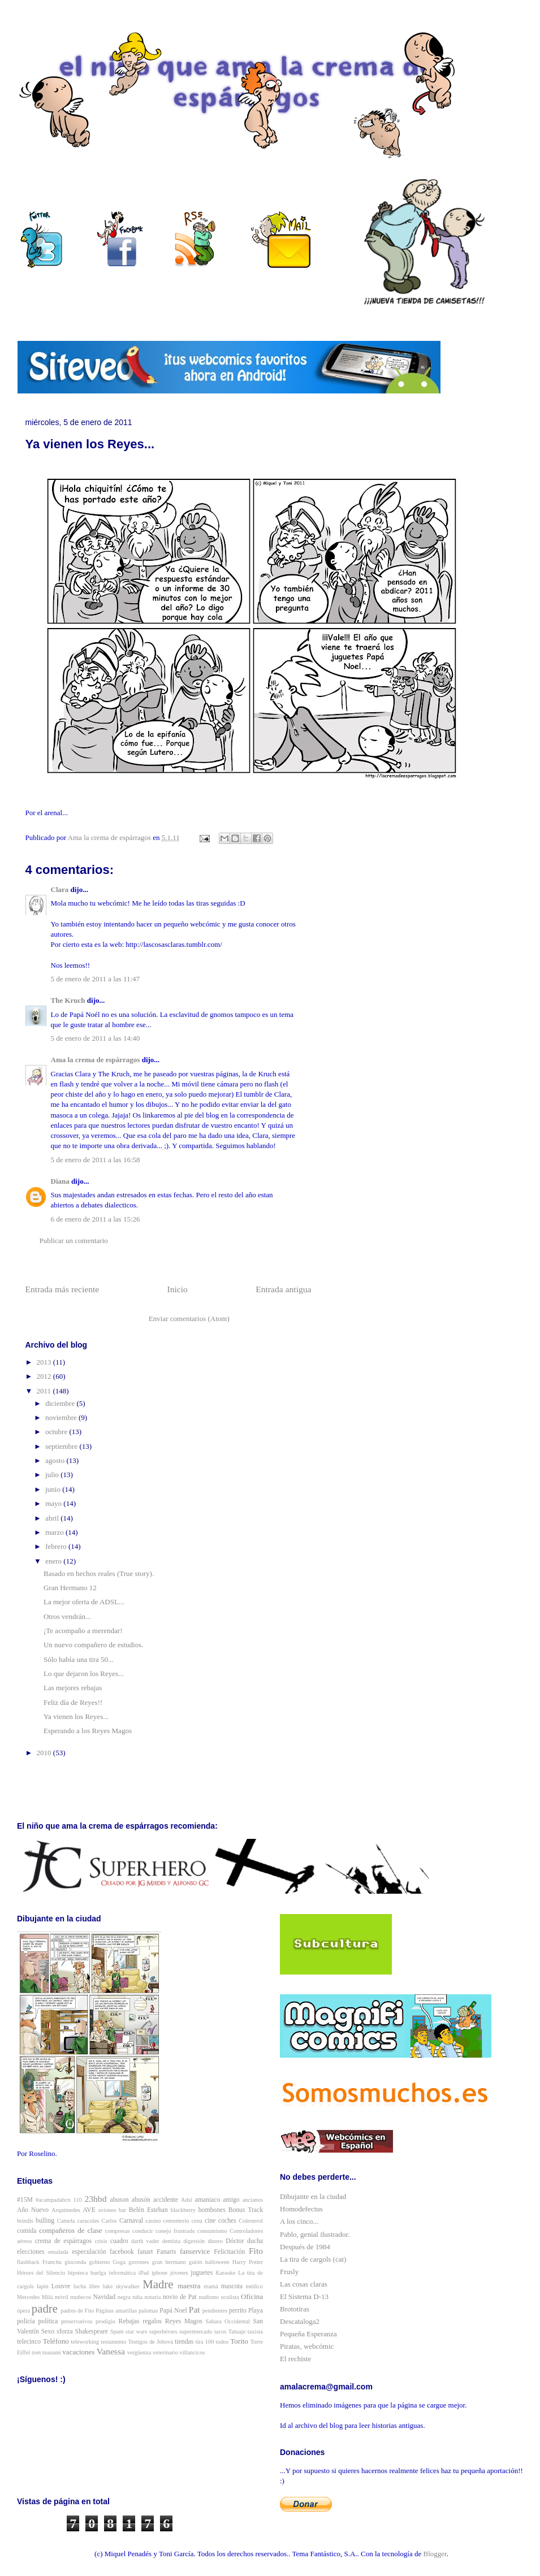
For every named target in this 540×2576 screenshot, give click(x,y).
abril (53, 1518)
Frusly (289, 2271)
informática (122, 2273)
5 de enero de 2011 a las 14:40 (95, 1038)
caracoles (88, 2221)
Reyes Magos (183, 2321)
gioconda (75, 2262)
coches (227, 2220)
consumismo (212, 2231)
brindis (25, 2221)
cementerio (176, 2221)
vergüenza (139, 2352)
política (48, 2321)
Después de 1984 (305, 2246)
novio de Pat (180, 2297)
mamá (211, 2286)
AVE (89, 2210)
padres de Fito (77, 2310)
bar (122, 2210)
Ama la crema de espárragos (95, 1059)
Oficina (252, 2296)
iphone (159, 2273)
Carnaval (131, 2220)
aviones (107, 2210)
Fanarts (166, 2251)
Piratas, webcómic (307, 2346)
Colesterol (251, 2221)
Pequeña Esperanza (308, 2334)
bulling (45, 2220)
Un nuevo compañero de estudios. (94, 1644)
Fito (256, 2250)
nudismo (208, 2297)
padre (45, 2308)
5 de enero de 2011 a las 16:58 (95, 1159)
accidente (165, 2199)
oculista (230, 2297)
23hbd (95, 2198)
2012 (45, 1376)
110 (78, 2200)
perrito (238, 2310)
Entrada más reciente (62, 1289)
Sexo (47, 2331)
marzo (55, 1532)
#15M (25, 2199)
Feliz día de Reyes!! (73, 1702)
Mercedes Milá (35, 2297)
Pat (194, 2309)
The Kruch (68, 1000)
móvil (61, 2297)
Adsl (186, 2200)
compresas (117, 2231)
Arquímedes (65, 2210)
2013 (45, 1362)
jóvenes (179, 2273)
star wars (136, 2331)
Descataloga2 (299, 2321)
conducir (142, 2231)
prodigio (105, 2321)
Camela (66, 2221)
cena (197, 2221)
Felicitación (229, 2251)
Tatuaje (236, 2331)
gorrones (138, 2262)
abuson (119, 2199)
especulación (89, 2251)
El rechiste (295, 2358)
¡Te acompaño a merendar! (83, 1630)
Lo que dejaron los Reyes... (84, 1673)
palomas (148, 2310)
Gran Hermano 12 (70, 1587)
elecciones (31, 2251)
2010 (45, 1752)
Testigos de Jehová (150, 2342)
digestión (194, 2241)
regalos (152, 2321)
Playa (255, 2310)
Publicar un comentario (74, 1240)
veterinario (165, 2352)
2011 (45, 1391)
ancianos (253, 2200)
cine (210, 2220)
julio (53, 1474)
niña (137, 2297)
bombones (212, 2210)
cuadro (119, 2241)
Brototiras (294, 2309)
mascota (232, 2286)
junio (53, 1489)
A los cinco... (299, 2221)
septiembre (62, 1446)
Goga (119, 2262)
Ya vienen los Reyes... (76, 1716)
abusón (141, 2199)
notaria (152, 2297)
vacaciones (78, 2352)
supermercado (195, 2331)
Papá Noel (173, 2310)
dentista (171, 2241)
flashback (28, 2262)
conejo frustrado (175, 2231)
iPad (144, 2273)
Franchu (52, 2262)
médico (254, 2286)
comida (26, 2231)
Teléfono (56, 2341)
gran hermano (169, 2262)
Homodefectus (301, 2209)
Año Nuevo (33, 2210)
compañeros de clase (70, 2230)
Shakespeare (91, 2331)
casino (153, 2221)
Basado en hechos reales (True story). (99, 1573)
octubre (57, 1431)
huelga (98, 2273)
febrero (56, 1546)
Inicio (177, 1289)
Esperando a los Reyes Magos (88, 1730)
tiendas (184, 2341)
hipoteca (78, 2273)
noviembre (62, 1417)
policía (26, 2321)
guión (195, 2262)
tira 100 (205, 2342)
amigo (231, 2199)
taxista (255, 2331)
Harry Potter (247, 2262)
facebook (122, 2251)
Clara (60, 889)
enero (54, 1561)
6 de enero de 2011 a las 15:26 (95, 1219)
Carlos (109, 2221)
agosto (55, 1460)
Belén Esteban (148, 2210)
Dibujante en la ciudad (313, 2196)
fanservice (195, 2251)
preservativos (76, 2321)
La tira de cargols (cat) (313, 2259)
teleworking (85, 2342)
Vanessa (111, 2351)
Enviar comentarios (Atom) (189, 1318)
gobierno (99, 2262)
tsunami (51, 2352)
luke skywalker (121, 2286)
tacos (220, 2331)
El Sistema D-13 (304, 2296)
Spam (117, 2331)
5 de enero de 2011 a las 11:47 (95, 979)
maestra (189, 2285)
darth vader (145, 2241)
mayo (54, 1503)
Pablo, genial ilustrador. (314, 2234)
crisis (101, 2241)
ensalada (58, 2252)
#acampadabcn (53, 2200)
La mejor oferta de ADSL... (84, 1601)
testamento (113, 2342)
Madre (157, 2284)
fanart (145, 2251)
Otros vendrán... (67, 1616)
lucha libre (87, 2286)
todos (222, 2342)
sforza (65, 2331)
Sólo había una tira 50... (79, 1659)
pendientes (214, 2310)
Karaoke (225, 2273)
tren (36, 2352)
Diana (60, 1181)
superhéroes (163, 2331)
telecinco (29, 2341)
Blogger (435, 2553)
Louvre (61, 2286)
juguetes (202, 2272)
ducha (255, 2241)
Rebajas (129, 2321)
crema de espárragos (63, 2241)
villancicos (192, 2352)
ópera (23, 2310)
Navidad (104, 2297)
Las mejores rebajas (73, 1687)
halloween (217, 2262)
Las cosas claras (303, 2284)
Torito (239, 2341)
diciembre (60, 1403)
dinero (215, 2241)
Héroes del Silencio (41, 2273)
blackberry (183, 2210)
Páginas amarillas (116, 2310)
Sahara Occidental (227, 2321)
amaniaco (208, 2199)
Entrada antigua (283, 1289)
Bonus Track (245, 2210)
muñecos (80, 2297)
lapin (43, 2286)
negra (124, 2297)
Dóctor (235, 2241)
